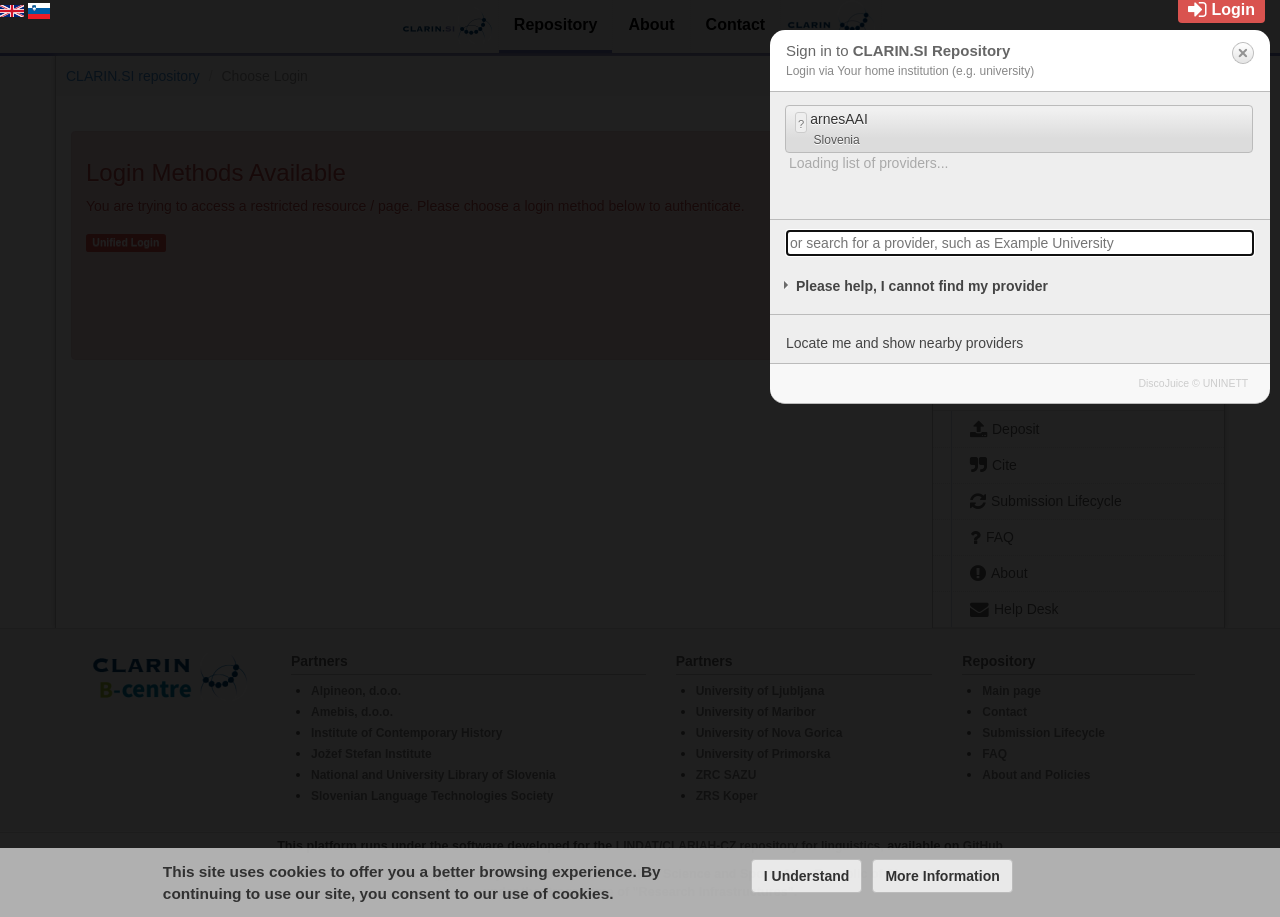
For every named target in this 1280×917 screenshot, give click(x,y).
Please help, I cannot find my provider (922, 286)
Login (1221, 9)
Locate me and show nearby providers (904, 343)
